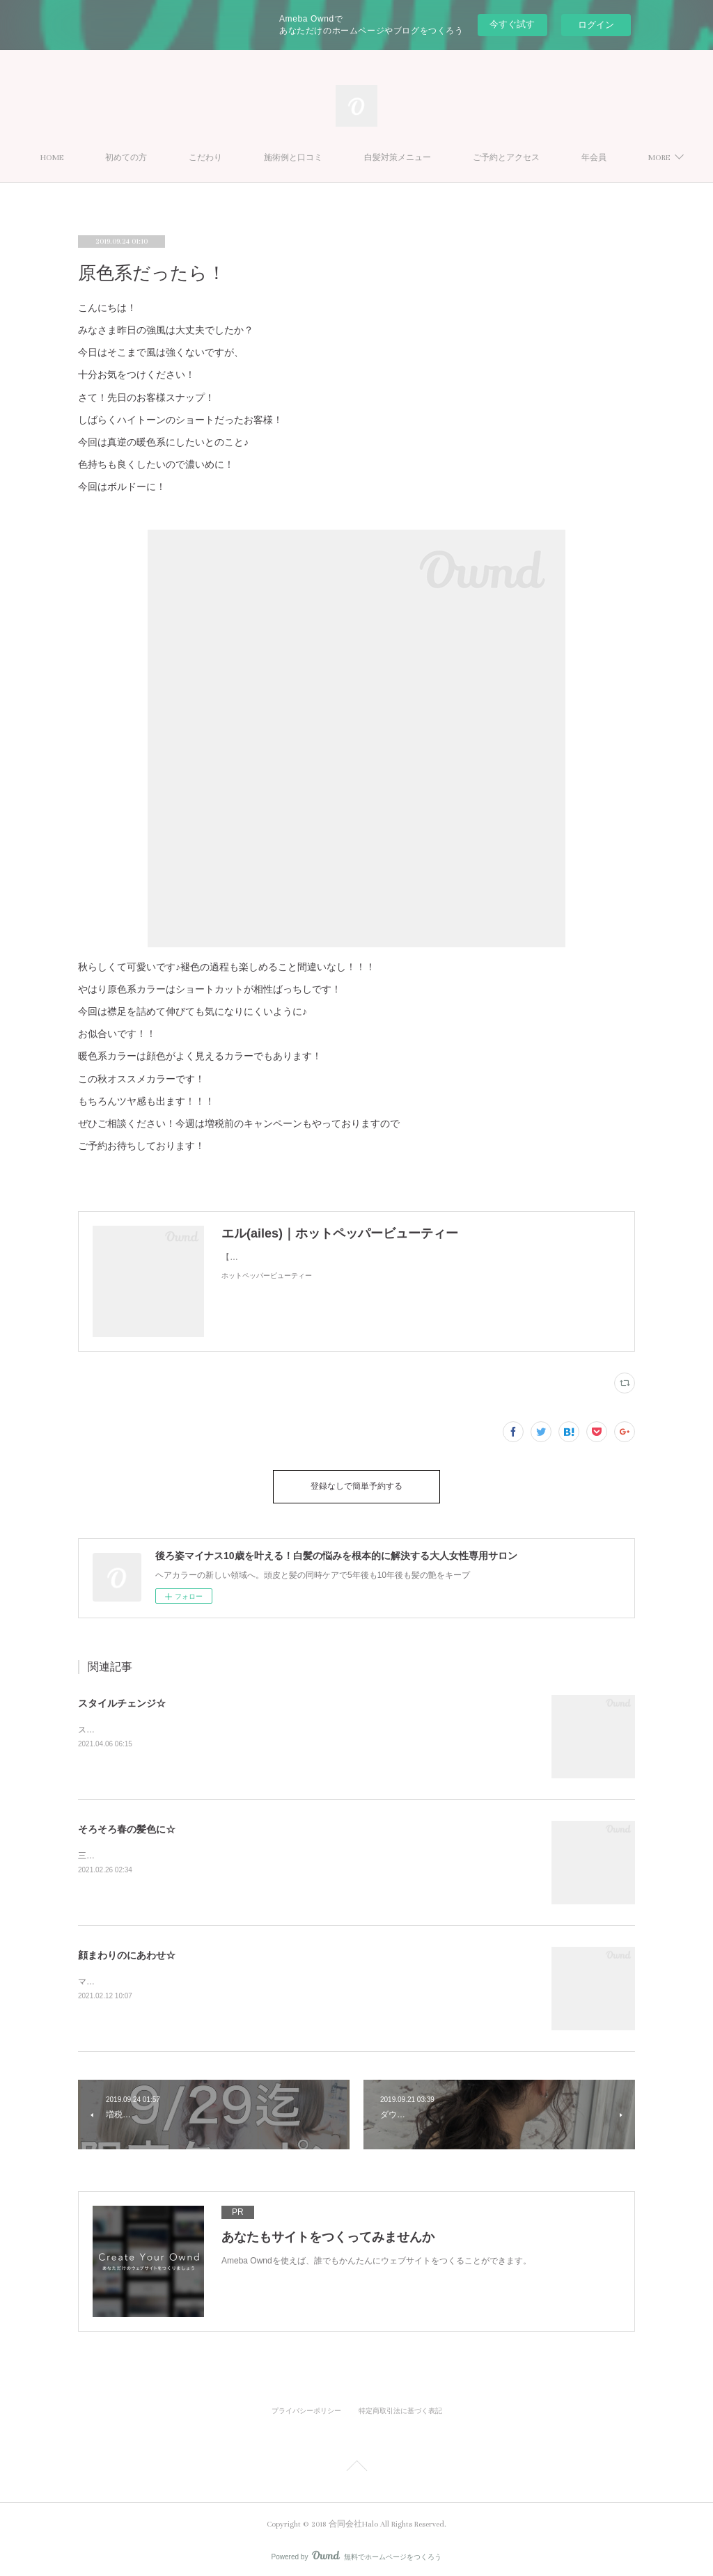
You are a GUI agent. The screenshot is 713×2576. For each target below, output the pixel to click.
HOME (80, 157)
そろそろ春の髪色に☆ (126, 1824)
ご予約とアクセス (534, 157)
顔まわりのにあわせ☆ (126, 1950)
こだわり (234, 157)
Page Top (356, 2463)
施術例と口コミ (321, 157)
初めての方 (154, 157)
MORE (621, 157)
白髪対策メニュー (426, 157)
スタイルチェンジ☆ (122, 1698)
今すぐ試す (512, 24)
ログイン (596, 24)
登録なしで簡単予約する (356, 1484)
